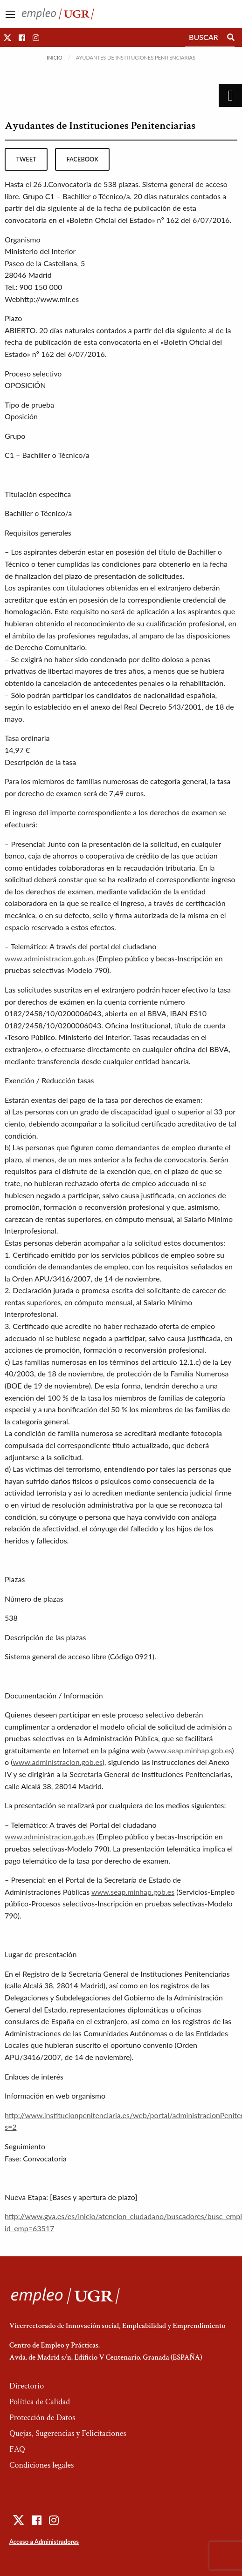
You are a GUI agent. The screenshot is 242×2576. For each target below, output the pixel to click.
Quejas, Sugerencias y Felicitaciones (67, 2433)
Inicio (54, 57)
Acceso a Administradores (44, 2541)
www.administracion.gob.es (50, 958)
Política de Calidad (39, 2401)
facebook (82, 159)
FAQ (17, 2449)
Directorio (26, 2386)
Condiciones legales (41, 2465)
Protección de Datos (42, 2417)
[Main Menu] (10, 14)
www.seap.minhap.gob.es (190, 1750)
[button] (7, 37)
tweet (26, 159)
